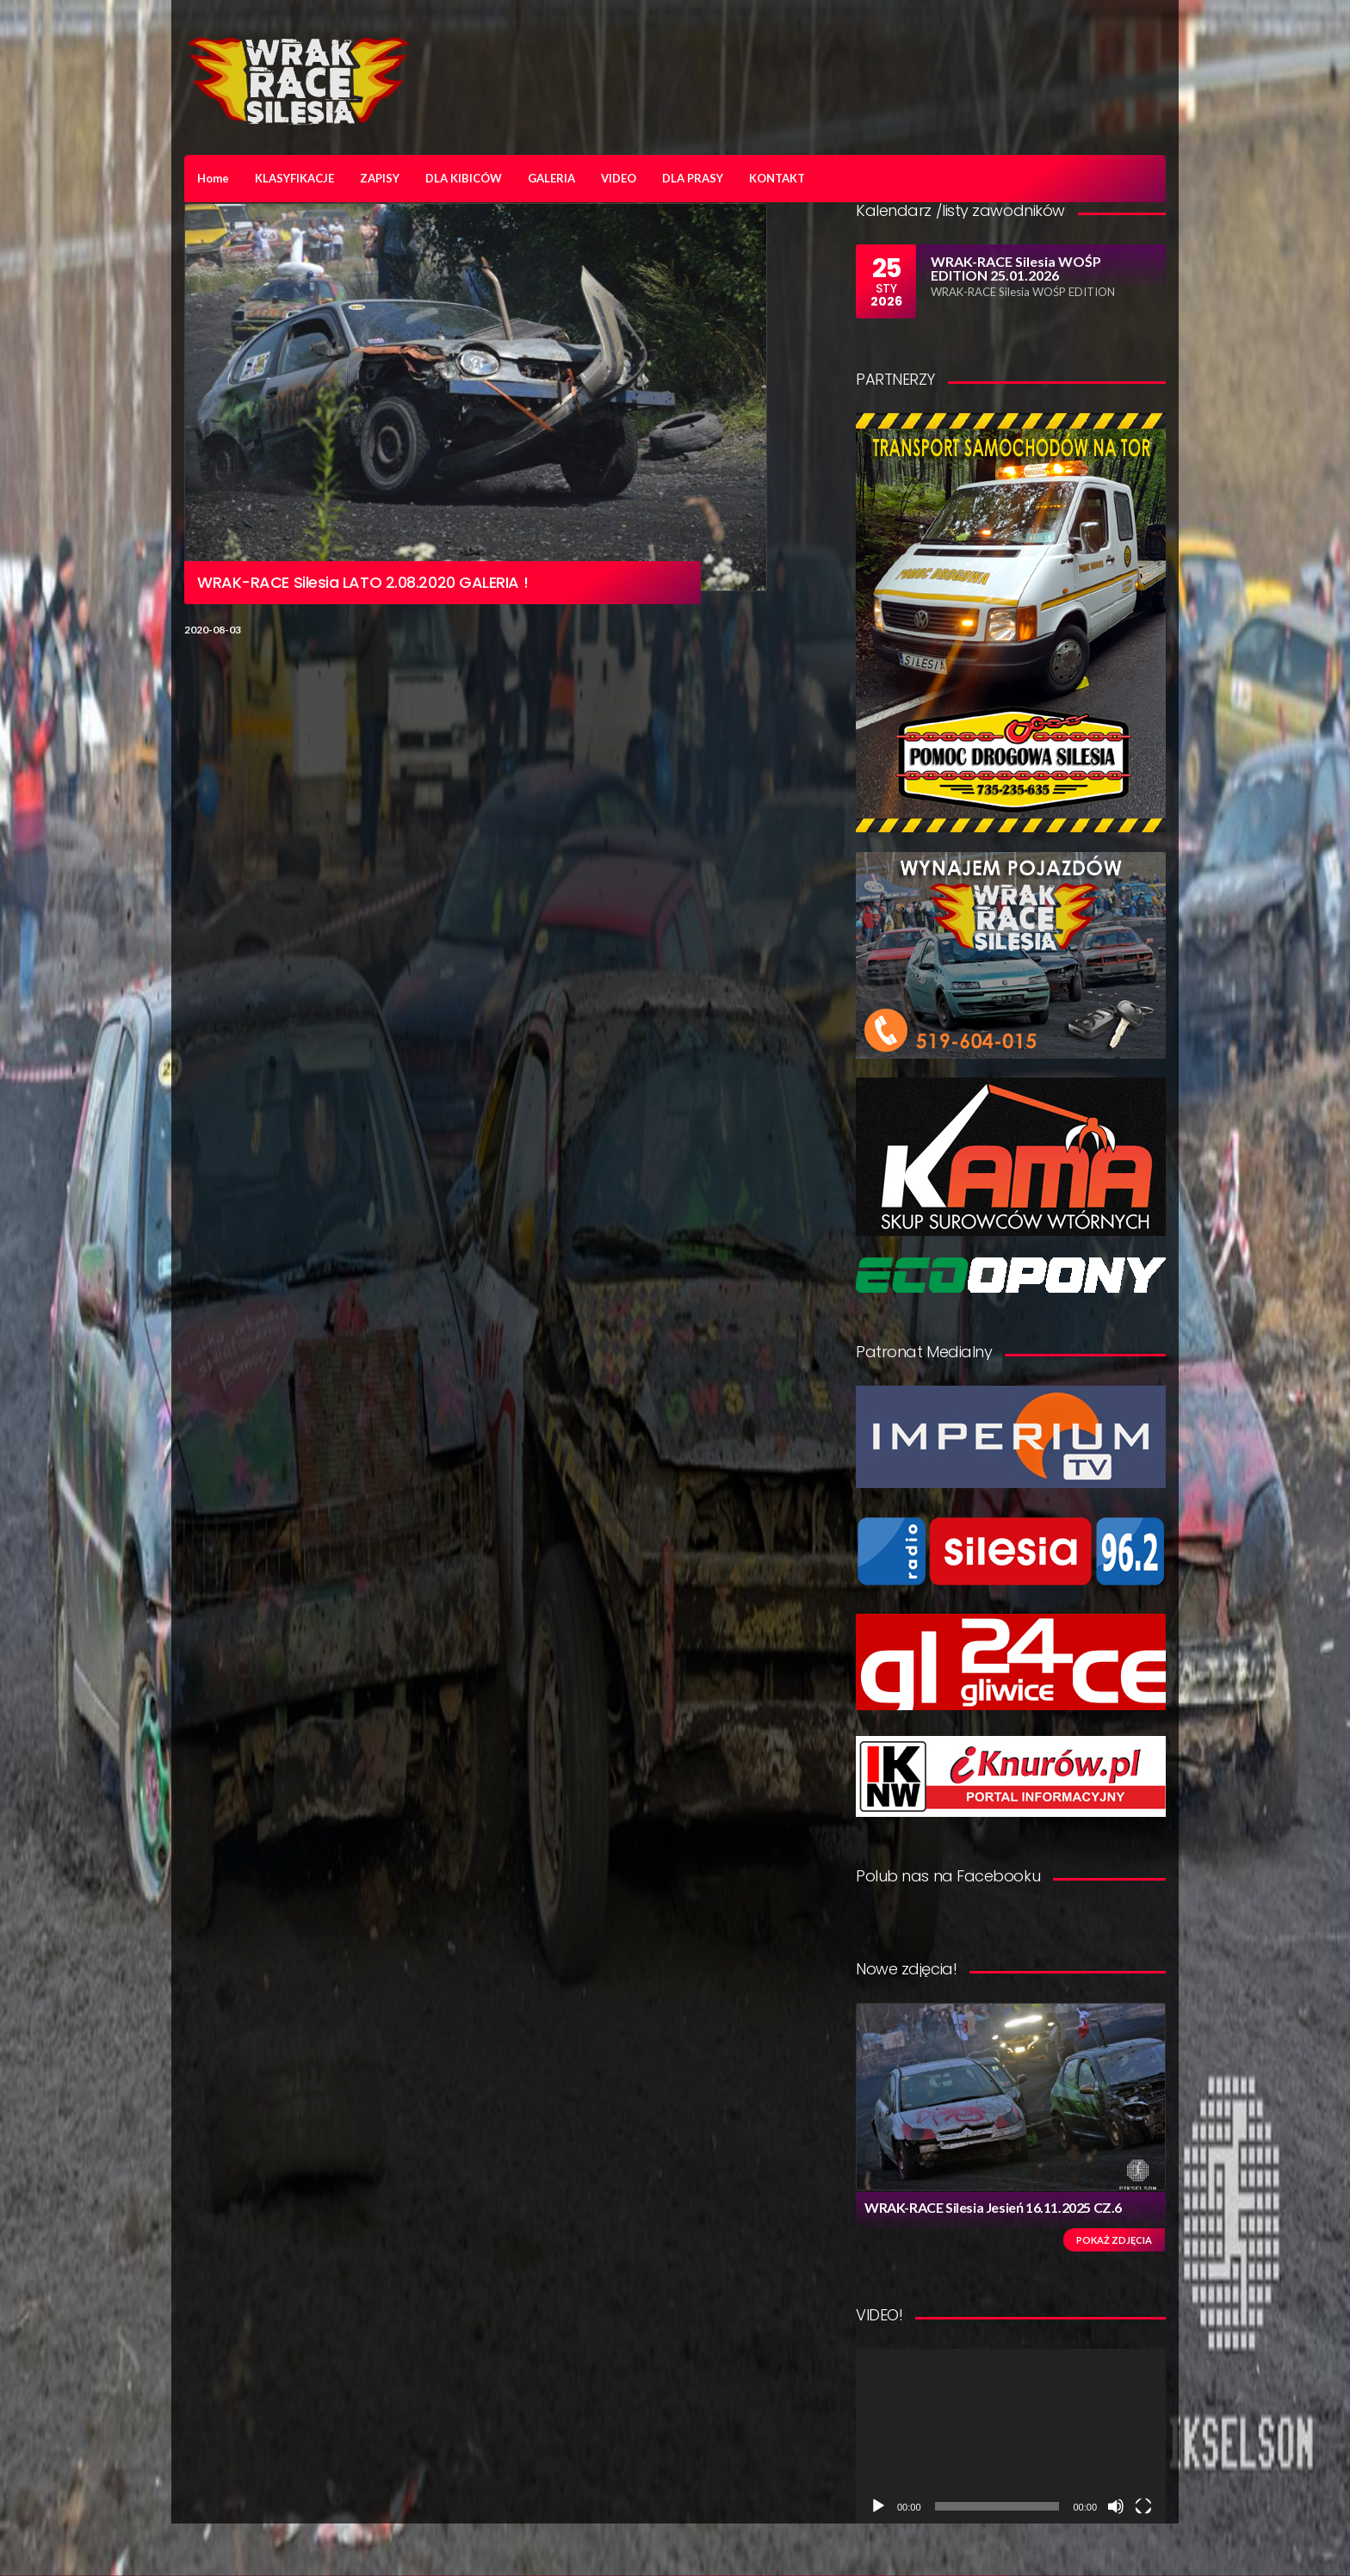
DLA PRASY (692, 178)
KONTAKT (777, 178)
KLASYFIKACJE (294, 178)
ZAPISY (379, 178)
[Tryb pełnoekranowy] (1143, 2506)
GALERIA (551, 178)
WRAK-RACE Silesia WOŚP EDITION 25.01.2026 (1016, 268)
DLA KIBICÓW (463, 178)
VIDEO (618, 178)
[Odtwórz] (878, 2506)
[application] (1011, 2436)
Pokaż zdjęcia (1114, 2240)
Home (213, 178)
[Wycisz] (1115, 2506)
